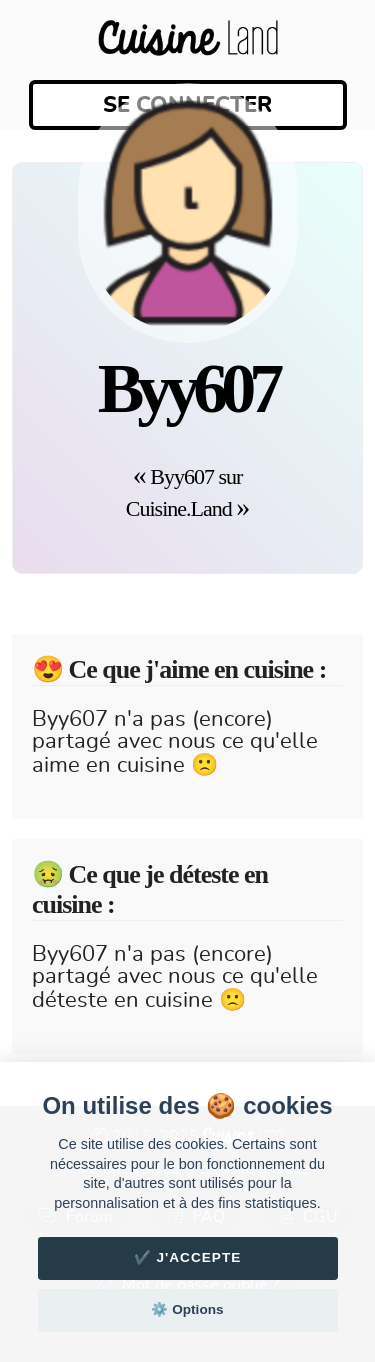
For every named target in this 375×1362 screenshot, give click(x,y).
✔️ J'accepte (188, 1257)
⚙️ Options (187, 1309)
